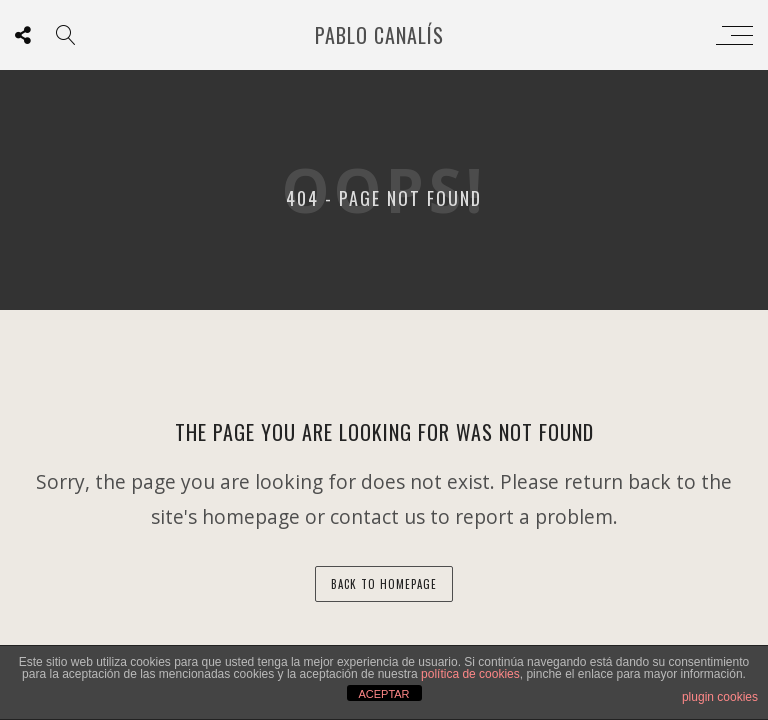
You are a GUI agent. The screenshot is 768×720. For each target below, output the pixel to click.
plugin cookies (720, 697)
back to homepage (384, 584)
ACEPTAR (383, 694)
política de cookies (470, 674)
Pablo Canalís (379, 35)
